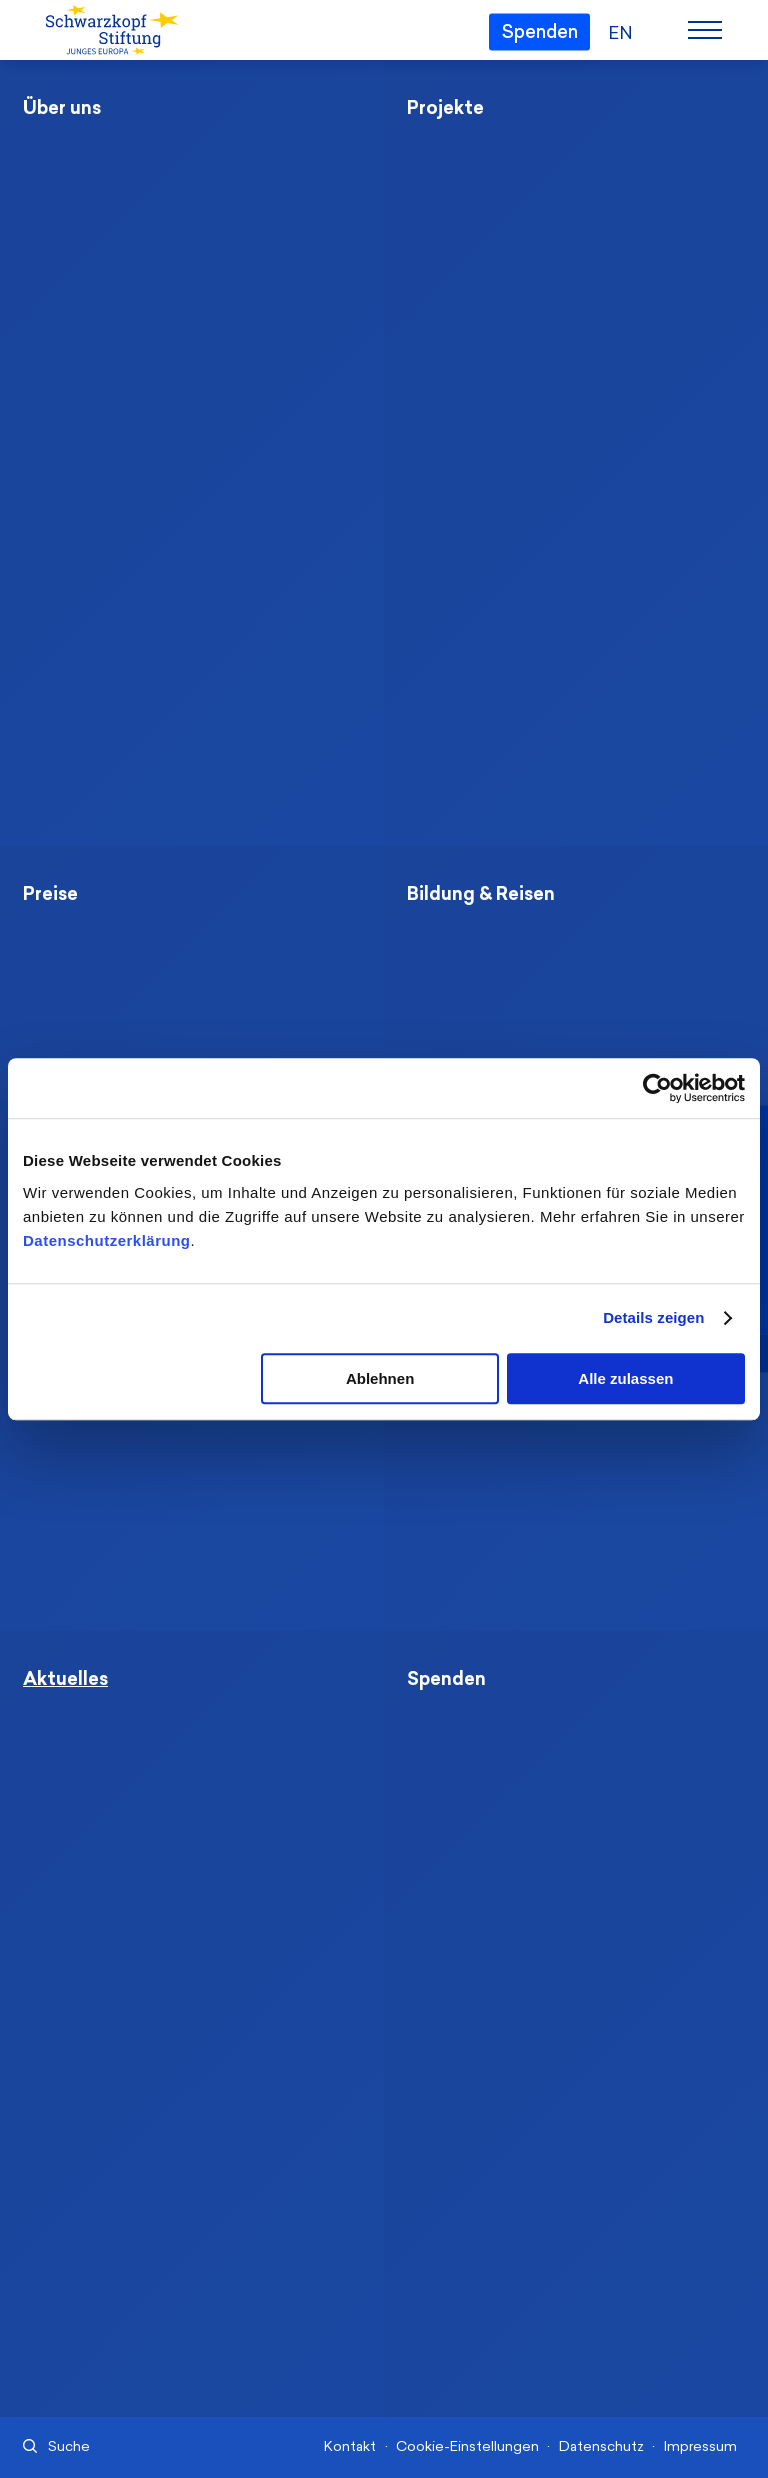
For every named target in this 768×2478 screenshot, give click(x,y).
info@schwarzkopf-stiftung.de (537, 2331)
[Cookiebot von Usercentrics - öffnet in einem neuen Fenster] (657, 1088)
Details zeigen (653, 1317)
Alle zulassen (625, 1378)
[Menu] (705, 30)
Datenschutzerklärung (107, 1240)
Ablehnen (380, 1378)
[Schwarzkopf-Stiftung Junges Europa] (110, 31)
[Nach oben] (673, 2395)
